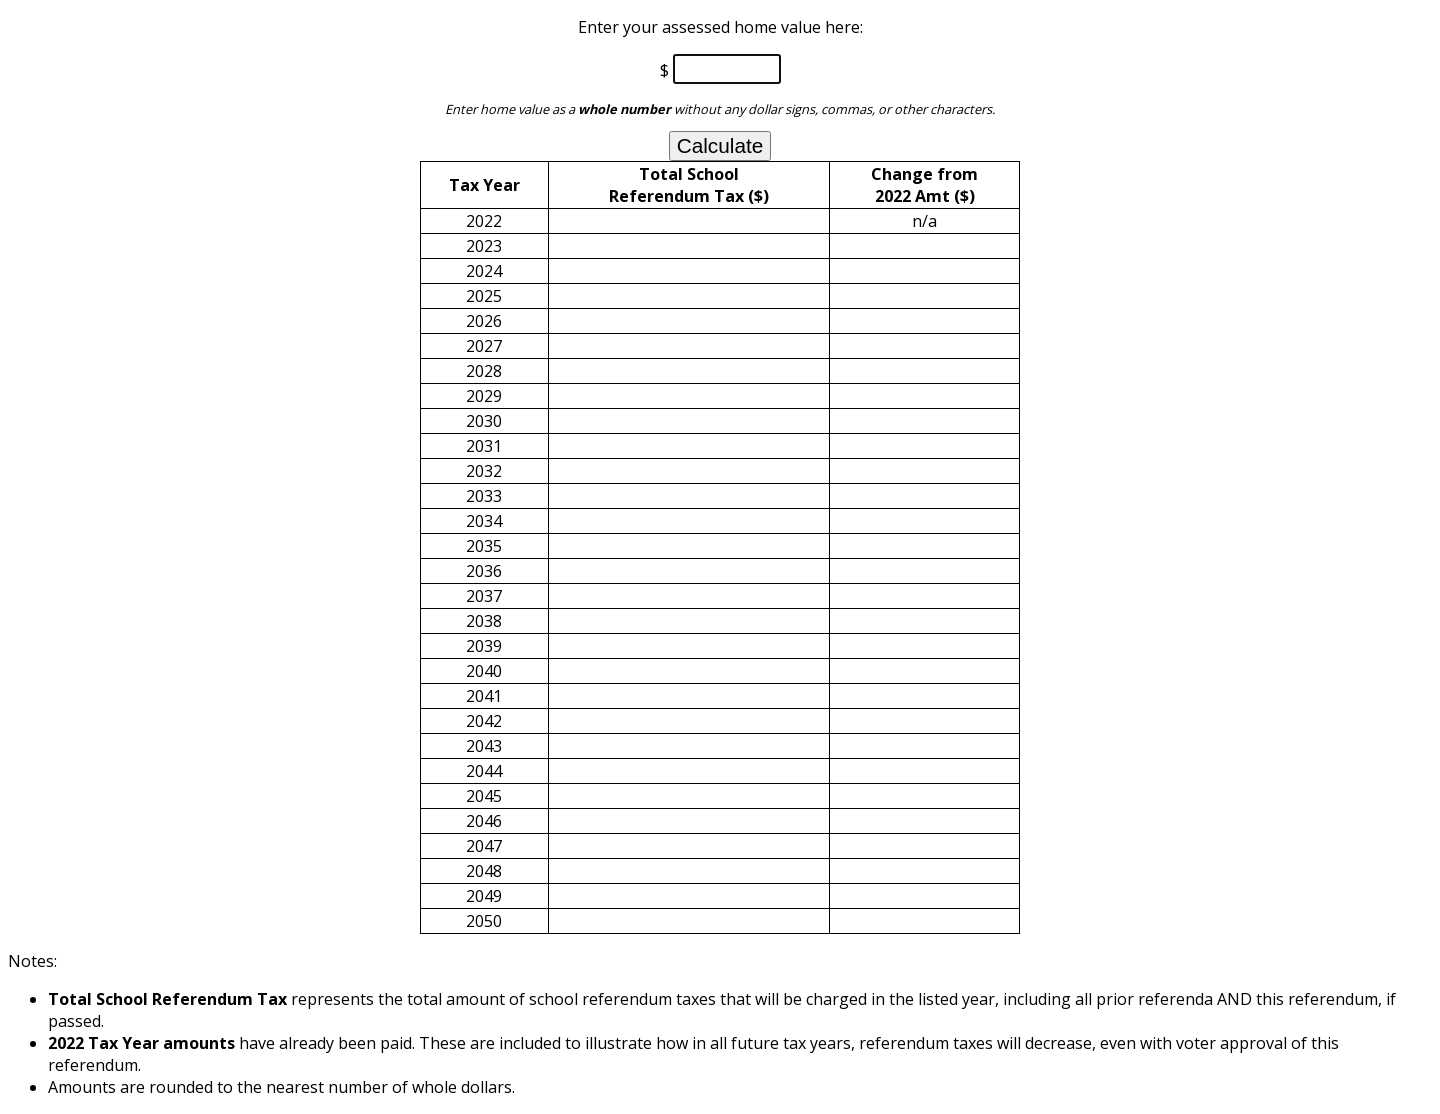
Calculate (720, 145)
